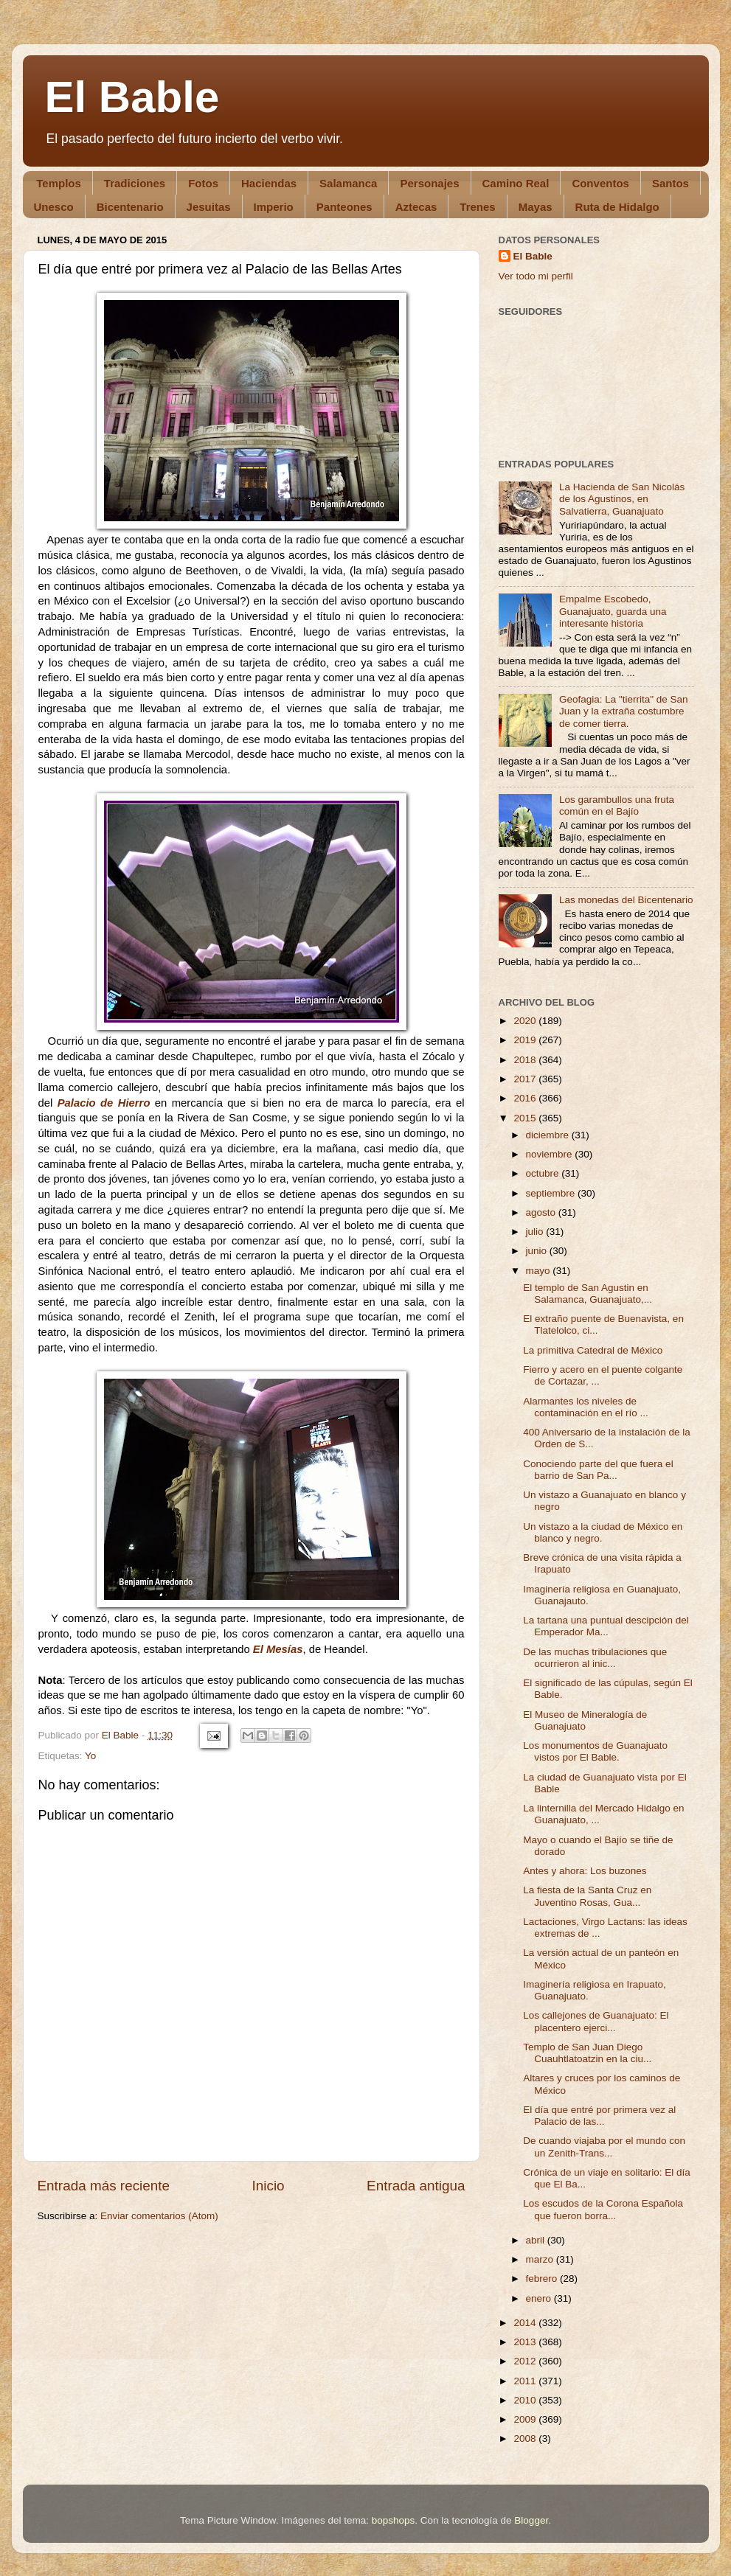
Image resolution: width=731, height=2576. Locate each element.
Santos (670, 183)
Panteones (344, 207)
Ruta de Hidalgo (617, 207)
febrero (543, 2278)
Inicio (268, 2185)
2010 (525, 2400)
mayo (539, 1270)
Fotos (203, 183)
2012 (525, 2361)
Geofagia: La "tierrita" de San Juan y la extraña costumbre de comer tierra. (623, 711)
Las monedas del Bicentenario (626, 899)
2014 (525, 2322)
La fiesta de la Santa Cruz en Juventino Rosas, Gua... (587, 1895)
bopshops (393, 2520)
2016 (525, 1098)
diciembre (549, 1135)
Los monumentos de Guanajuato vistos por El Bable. (595, 1751)
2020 (525, 1020)
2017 (525, 1079)
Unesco (54, 207)
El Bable (132, 97)
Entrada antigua (416, 2185)
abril (536, 2240)
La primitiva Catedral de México (592, 1350)
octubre (544, 1173)
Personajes (429, 183)
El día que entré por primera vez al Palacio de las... (599, 2115)
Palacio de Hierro (104, 1103)
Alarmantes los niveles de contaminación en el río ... (585, 1407)
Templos (58, 183)
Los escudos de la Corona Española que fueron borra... (603, 2209)
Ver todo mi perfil (536, 276)
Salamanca (348, 183)
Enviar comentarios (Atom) (159, 2215)
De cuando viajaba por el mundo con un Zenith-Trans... (604, 2146)
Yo (90, 1755)
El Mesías (278, 1649)
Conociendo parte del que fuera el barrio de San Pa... (598, 1469)
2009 (525, 2419)
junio (538, 1250)
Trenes (477, 207)
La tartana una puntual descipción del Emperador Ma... (605, 1626)
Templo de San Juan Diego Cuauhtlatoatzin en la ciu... (587, 2052)
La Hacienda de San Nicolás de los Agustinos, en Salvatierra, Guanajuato (622, 498)
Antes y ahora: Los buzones (584, 1870)
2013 (525, 2341)
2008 (525, 2438)
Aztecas (416, 207)
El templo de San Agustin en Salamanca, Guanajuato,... (587, 1293)
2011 (525, 2381)
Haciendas (269, 183)
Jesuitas (209, 207)
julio (536, 1231)
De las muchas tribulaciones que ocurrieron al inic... (595, 1657)
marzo (541, 2259)
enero (540, 2298)
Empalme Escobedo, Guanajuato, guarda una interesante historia (613, 610)
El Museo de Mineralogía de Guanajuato (585, 1720)
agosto (542, 1212)
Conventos (600, 183)
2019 (525, 1039)
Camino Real (516, 183)
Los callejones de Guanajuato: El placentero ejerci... (595, 2021)
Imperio (274, 207)
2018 (525, 1059)
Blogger (531, 2520)
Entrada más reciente (104, 2185)
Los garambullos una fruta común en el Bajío (616, 805)
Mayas (535, 207)
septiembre (552, 1193)
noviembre (550, 1154)
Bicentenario (130, 207)
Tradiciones (134, 183)
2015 (525, 1118)
